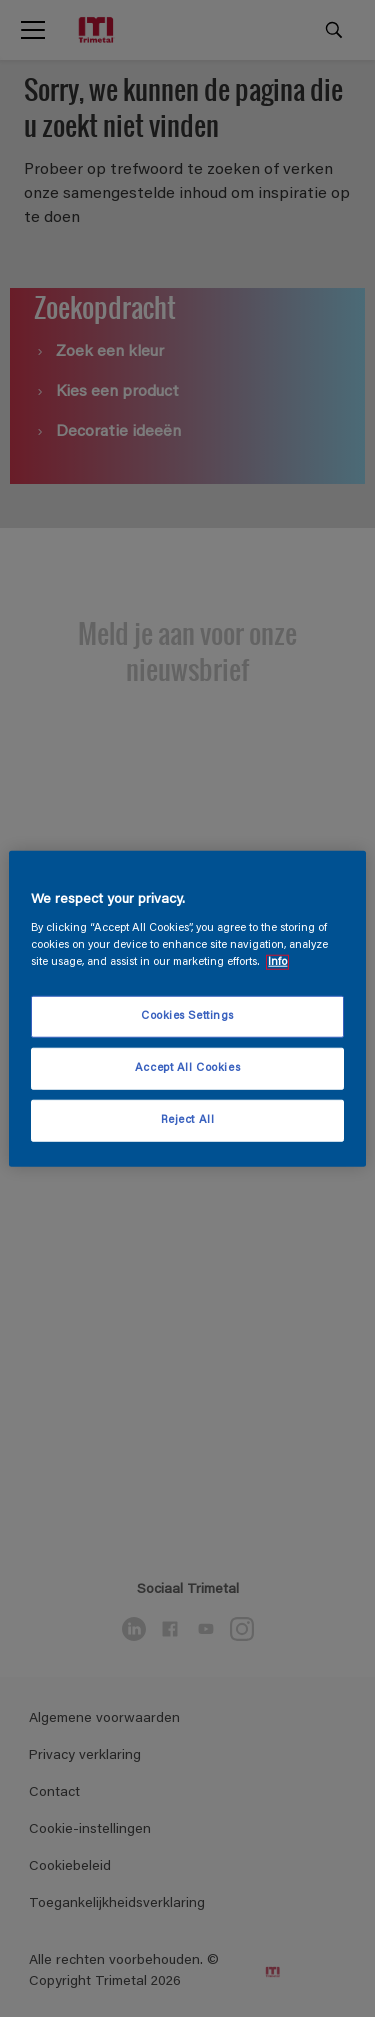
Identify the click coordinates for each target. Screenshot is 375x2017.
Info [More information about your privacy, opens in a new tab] (277, 962)
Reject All (188, 1120)
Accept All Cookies (187, 1068)
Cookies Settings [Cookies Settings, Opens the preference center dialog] (187, 1016)
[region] (187, 1008)
